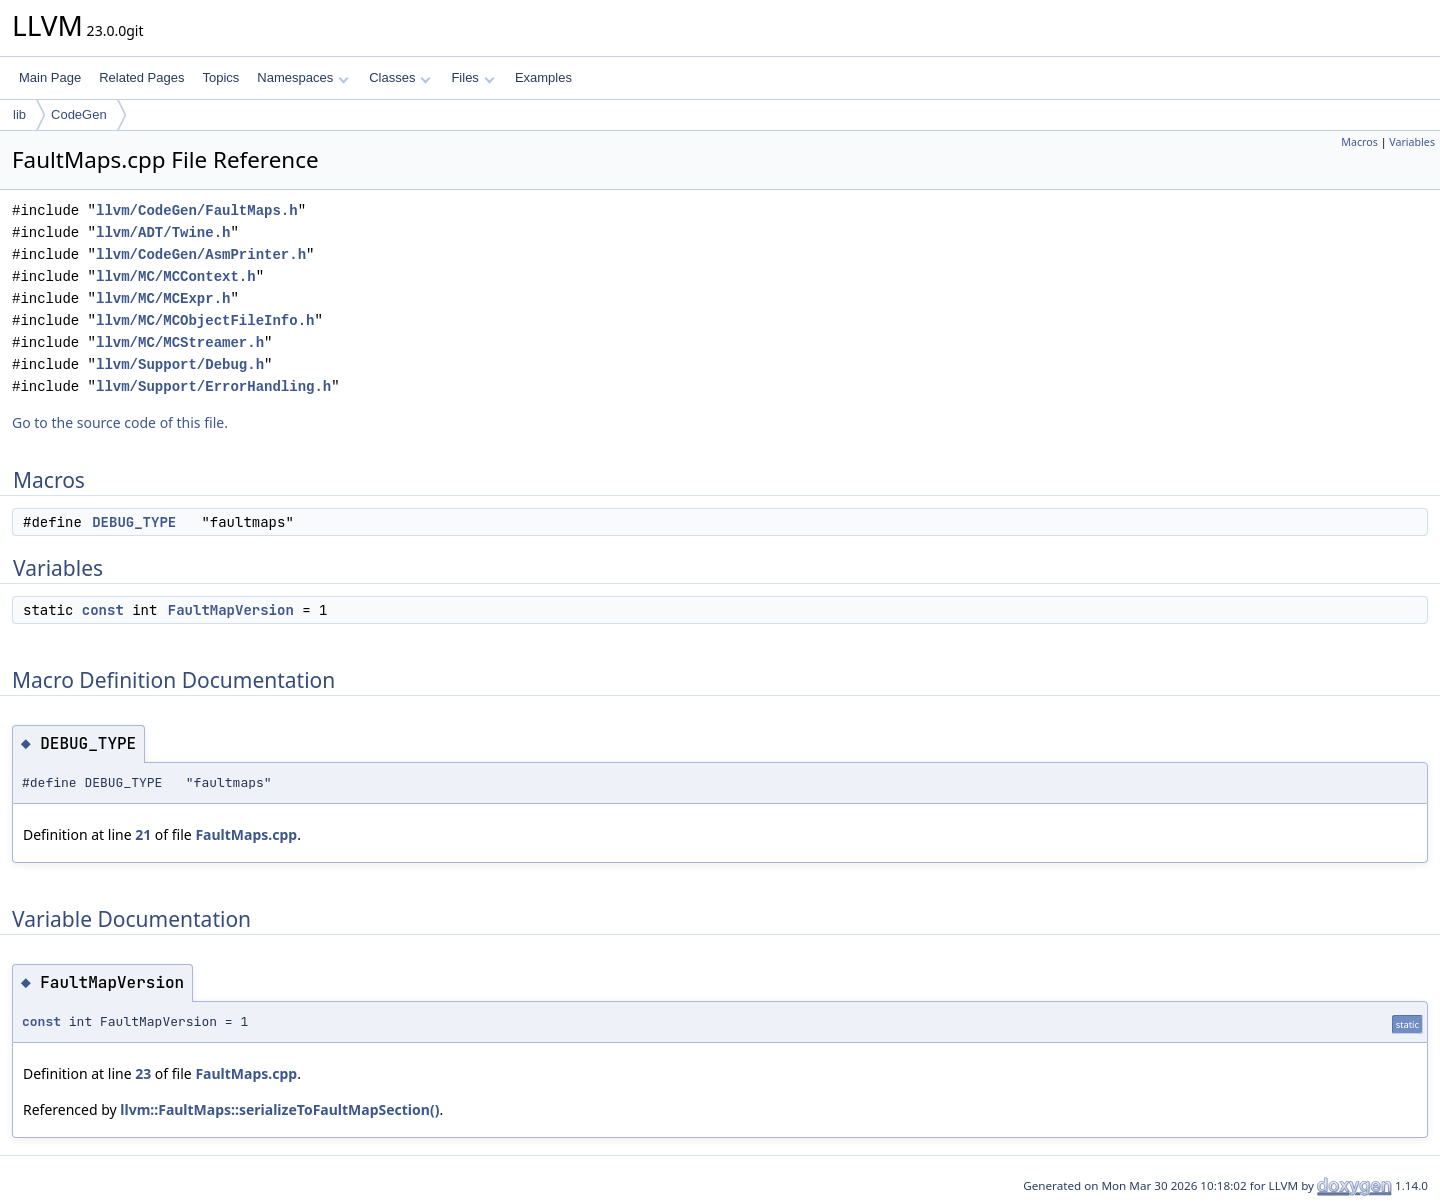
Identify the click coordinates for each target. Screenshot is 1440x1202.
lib (19, 114)
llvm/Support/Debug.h (180, 364)
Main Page (50, 77)
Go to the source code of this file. (120, 422)
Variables (1412, 142)
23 (143, 1073)
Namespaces (302, 77)
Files (472, 77)
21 (143, 834)
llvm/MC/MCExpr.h (163, 298)
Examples (543, 77)
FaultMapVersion (231, 610)
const (103, 610)
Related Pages (141, 77)
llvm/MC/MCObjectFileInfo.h (205, 320)
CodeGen (79, 114)
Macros (1359, 142)
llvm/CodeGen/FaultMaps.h (197, 210)
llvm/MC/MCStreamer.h (180, 342)
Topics (220, 77)
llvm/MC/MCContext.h (176, 276)
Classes (400, 77)
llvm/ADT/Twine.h (163, 232)
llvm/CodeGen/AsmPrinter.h (201, 254)
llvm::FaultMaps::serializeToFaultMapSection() (279, 1109)
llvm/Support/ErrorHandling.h (213, 386)
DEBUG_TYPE (134, 522)
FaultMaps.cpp (246, 834)
